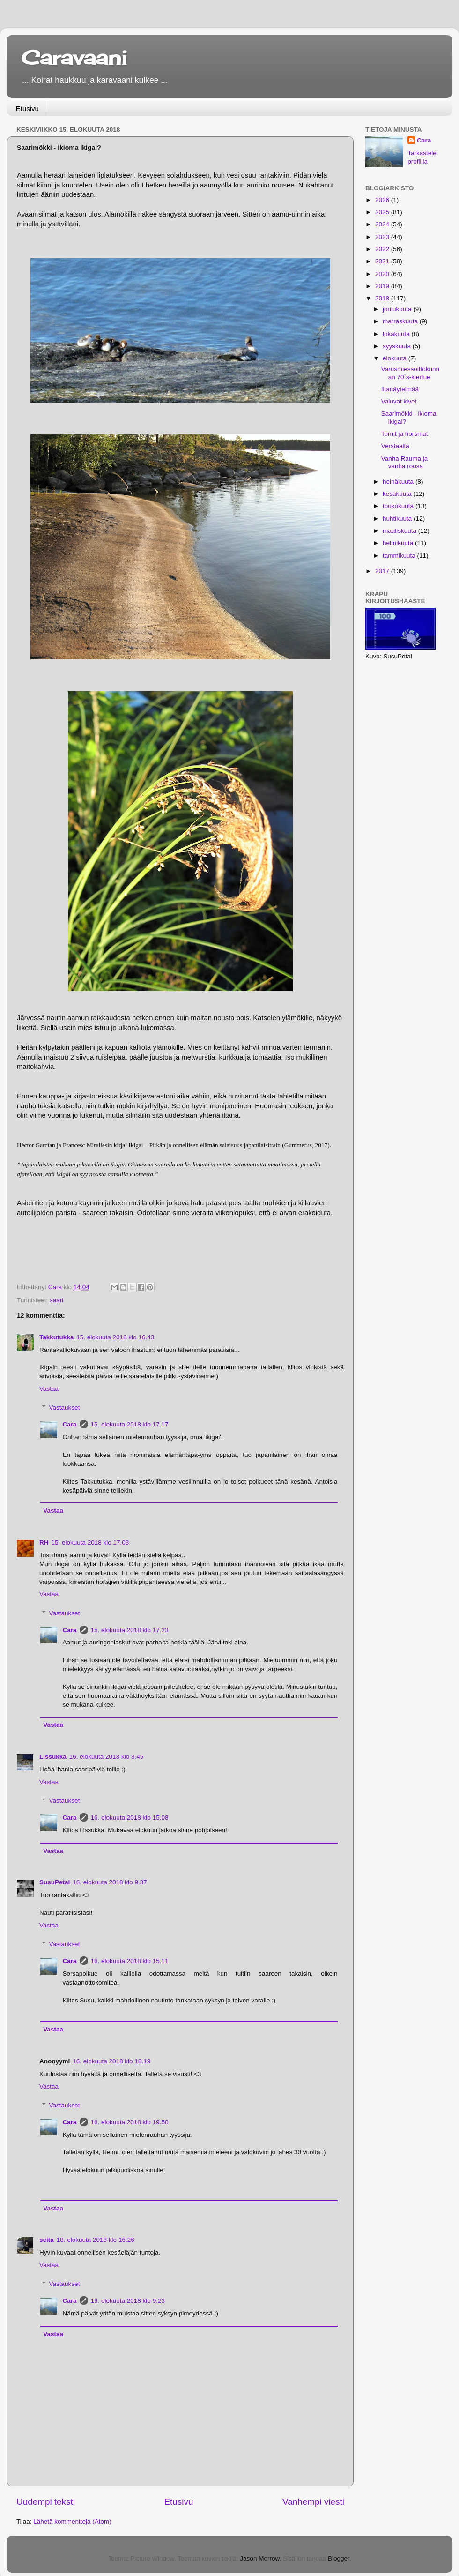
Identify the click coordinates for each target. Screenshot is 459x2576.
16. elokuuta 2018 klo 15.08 (130, 1817)
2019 (383, 286)
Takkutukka (56, 1337)
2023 (383, 236)
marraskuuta (401, 321)
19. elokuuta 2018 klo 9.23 (128, 2300)
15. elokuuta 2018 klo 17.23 (130, 1630)
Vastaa (49, 1388)
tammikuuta (400, 555)
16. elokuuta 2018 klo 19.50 (130, 2122)
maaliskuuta (400, 530)
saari (56, 1300)
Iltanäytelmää (400, 389)
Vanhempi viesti (313, 2502)
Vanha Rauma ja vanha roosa (404, 462)
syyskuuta (398, 346)
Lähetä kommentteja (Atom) (72, 2521)
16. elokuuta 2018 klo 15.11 (130, 1960)
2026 (383, 199)
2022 (383, 249)
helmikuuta (399, 542)
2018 (383, 298)
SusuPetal (54, 1882)
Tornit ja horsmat (404, 433)
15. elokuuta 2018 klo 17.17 (130, 1424)
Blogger (338, 2558)
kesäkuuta (398, 493)
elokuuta (395, 358)
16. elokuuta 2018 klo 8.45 (106, 1756)
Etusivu (27, 108)
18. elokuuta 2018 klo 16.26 (95, 2239)
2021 (383, 261)
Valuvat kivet (399, 401)
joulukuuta (398, 309)
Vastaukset (64, 1407)
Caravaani (74, 57)
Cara (70, 1424)
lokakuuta (397, 333)
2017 (383, 571)
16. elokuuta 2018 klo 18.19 (111, 2061)
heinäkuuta (399, 481)
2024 (383, 224)
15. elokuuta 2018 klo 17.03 (90, 1542)
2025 (383, 212)
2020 (383, 273)
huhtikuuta (398, 518)
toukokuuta (399, 505)
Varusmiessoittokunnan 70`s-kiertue (410, 373)
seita (46, 2239)
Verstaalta (395, 445)
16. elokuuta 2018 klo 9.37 (110, 1882)
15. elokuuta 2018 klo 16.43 (115, 1337)
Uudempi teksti (45, 2502)
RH (44, 1542)
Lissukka (53, 1756)
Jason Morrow (259, 2558)
